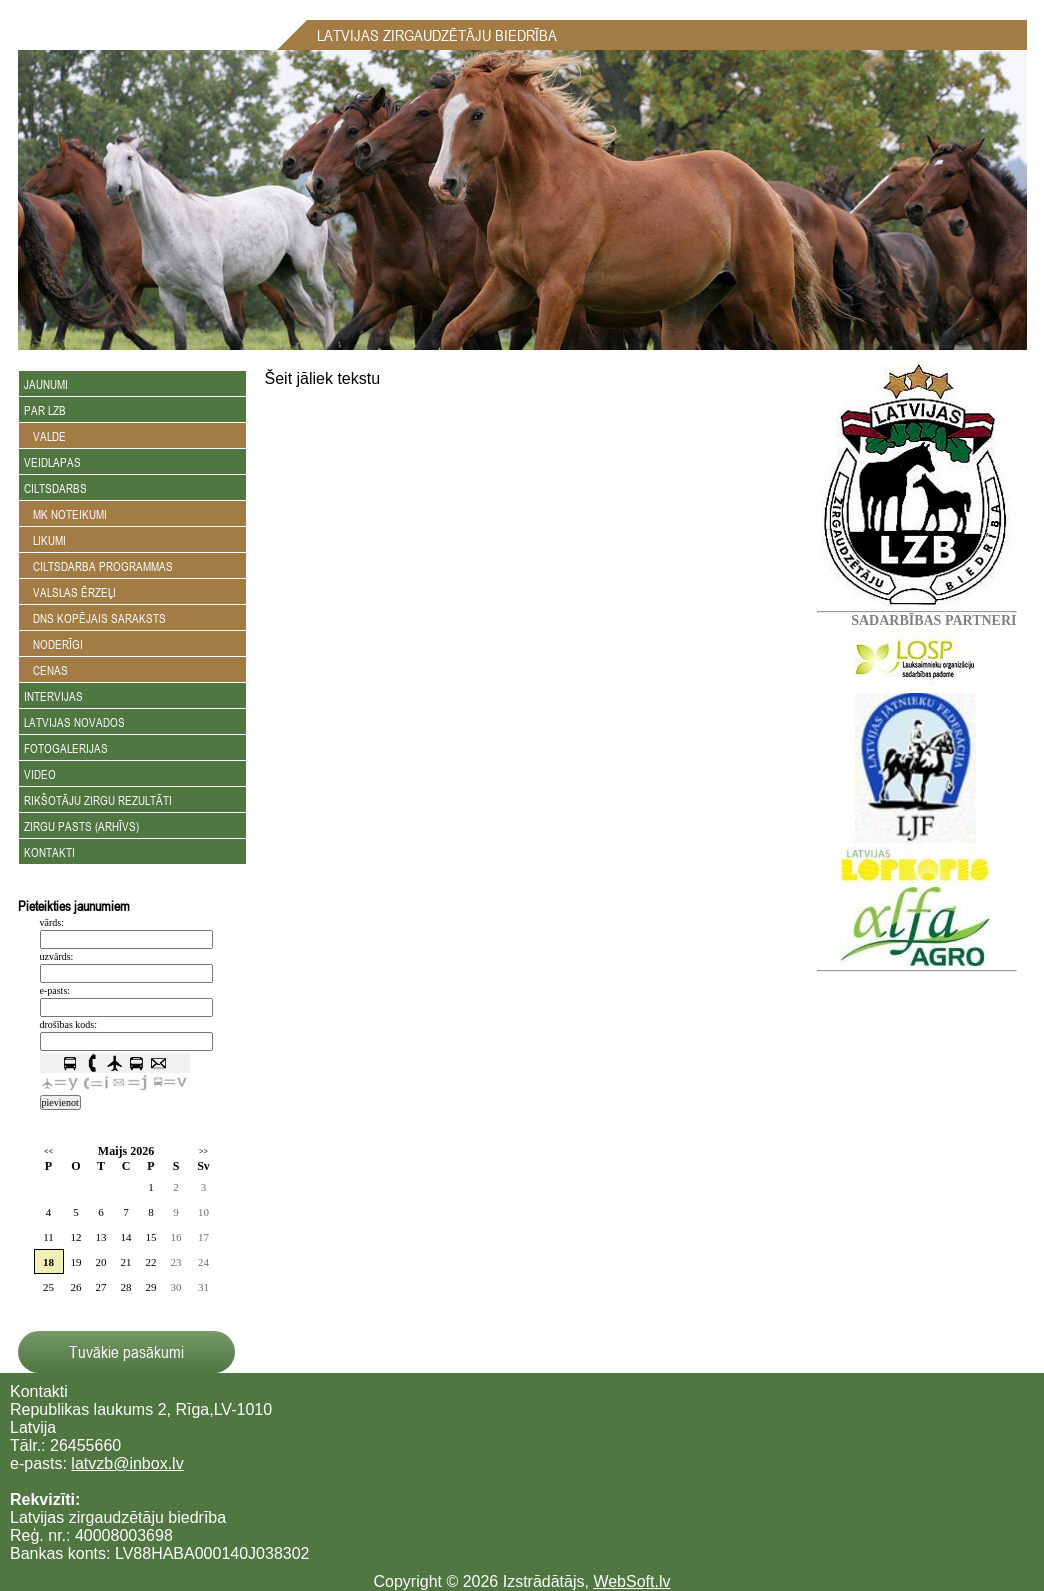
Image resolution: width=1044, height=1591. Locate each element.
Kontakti (49, 852)
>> (203, 1151)
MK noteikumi (65, 514)
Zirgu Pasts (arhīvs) (81, 826)
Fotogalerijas (66, 748)
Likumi (45, 540)
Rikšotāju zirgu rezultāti (98, 800)
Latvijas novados (74, 722)
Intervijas (53, 696)
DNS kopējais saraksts (95, 618)
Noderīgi (53, 644)
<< (48, 1151)
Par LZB (45, 410)
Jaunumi (46, 384)
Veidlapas (52, 462)
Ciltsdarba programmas (98, 566)
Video (40, 774)
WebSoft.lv (631, 1581)
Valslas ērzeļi (70, 592)
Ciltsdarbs (55, 488)
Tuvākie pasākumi (126, 1352)
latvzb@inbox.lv (127, 1463)
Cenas (46, 670)
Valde (45, 436)
